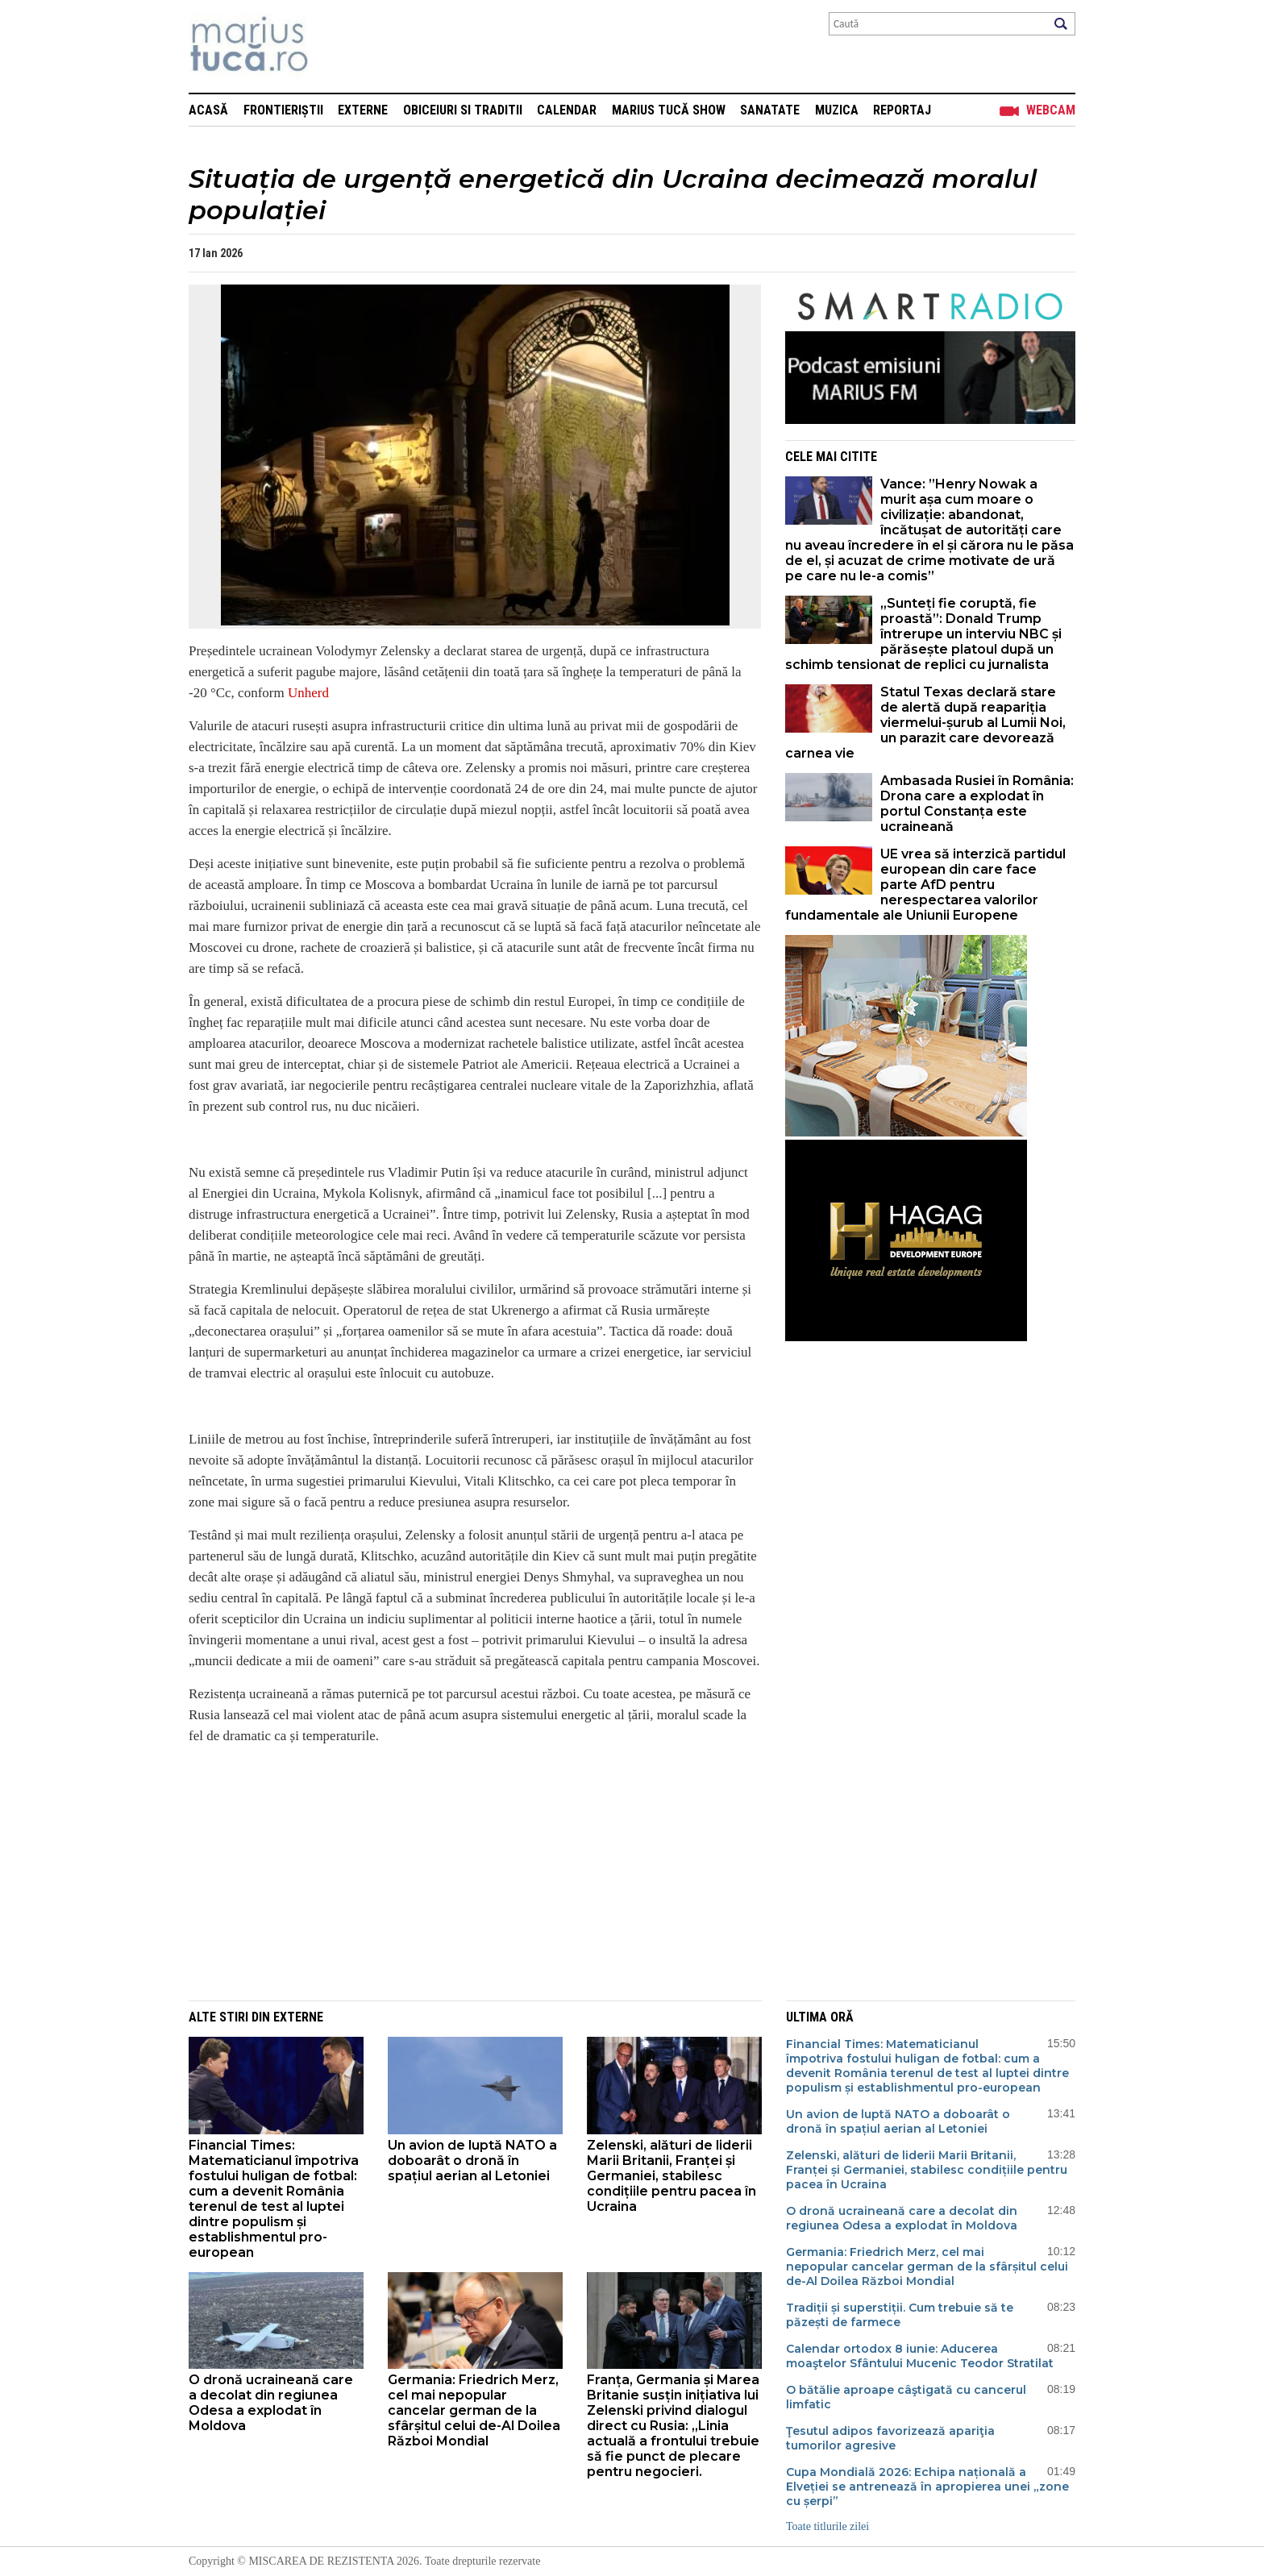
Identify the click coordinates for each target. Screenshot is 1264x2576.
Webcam (1050, 110)
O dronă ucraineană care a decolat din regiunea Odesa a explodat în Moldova (271, 2402)
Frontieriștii (283, 110)
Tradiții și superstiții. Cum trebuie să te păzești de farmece (899, 2314)
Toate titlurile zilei (827, 2526)
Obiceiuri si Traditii (462, 110)
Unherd (308, 692)
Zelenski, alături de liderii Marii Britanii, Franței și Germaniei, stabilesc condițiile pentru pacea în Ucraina (671, 2176)
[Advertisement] (462, 1871)
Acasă (208, 110)
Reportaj (902, 110)
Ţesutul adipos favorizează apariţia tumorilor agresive (890, 2438)
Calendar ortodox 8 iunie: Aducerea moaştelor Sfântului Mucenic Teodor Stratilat (920, 2355)
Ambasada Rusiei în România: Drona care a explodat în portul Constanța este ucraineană (977, 803)
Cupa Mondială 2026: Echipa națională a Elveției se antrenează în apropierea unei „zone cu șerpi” (927, 2486)
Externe (363, 110)
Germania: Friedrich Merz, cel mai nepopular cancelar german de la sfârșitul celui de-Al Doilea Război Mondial (474, 2410)
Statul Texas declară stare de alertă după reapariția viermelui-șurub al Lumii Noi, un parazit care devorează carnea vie (925, 722)
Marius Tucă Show (669, 110)
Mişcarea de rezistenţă (336, 46)
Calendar (567, 110)
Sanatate (770, 110)
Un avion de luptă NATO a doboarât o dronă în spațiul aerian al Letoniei (472, 2160)
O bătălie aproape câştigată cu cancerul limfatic (906, 2397)
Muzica (837, 110)
